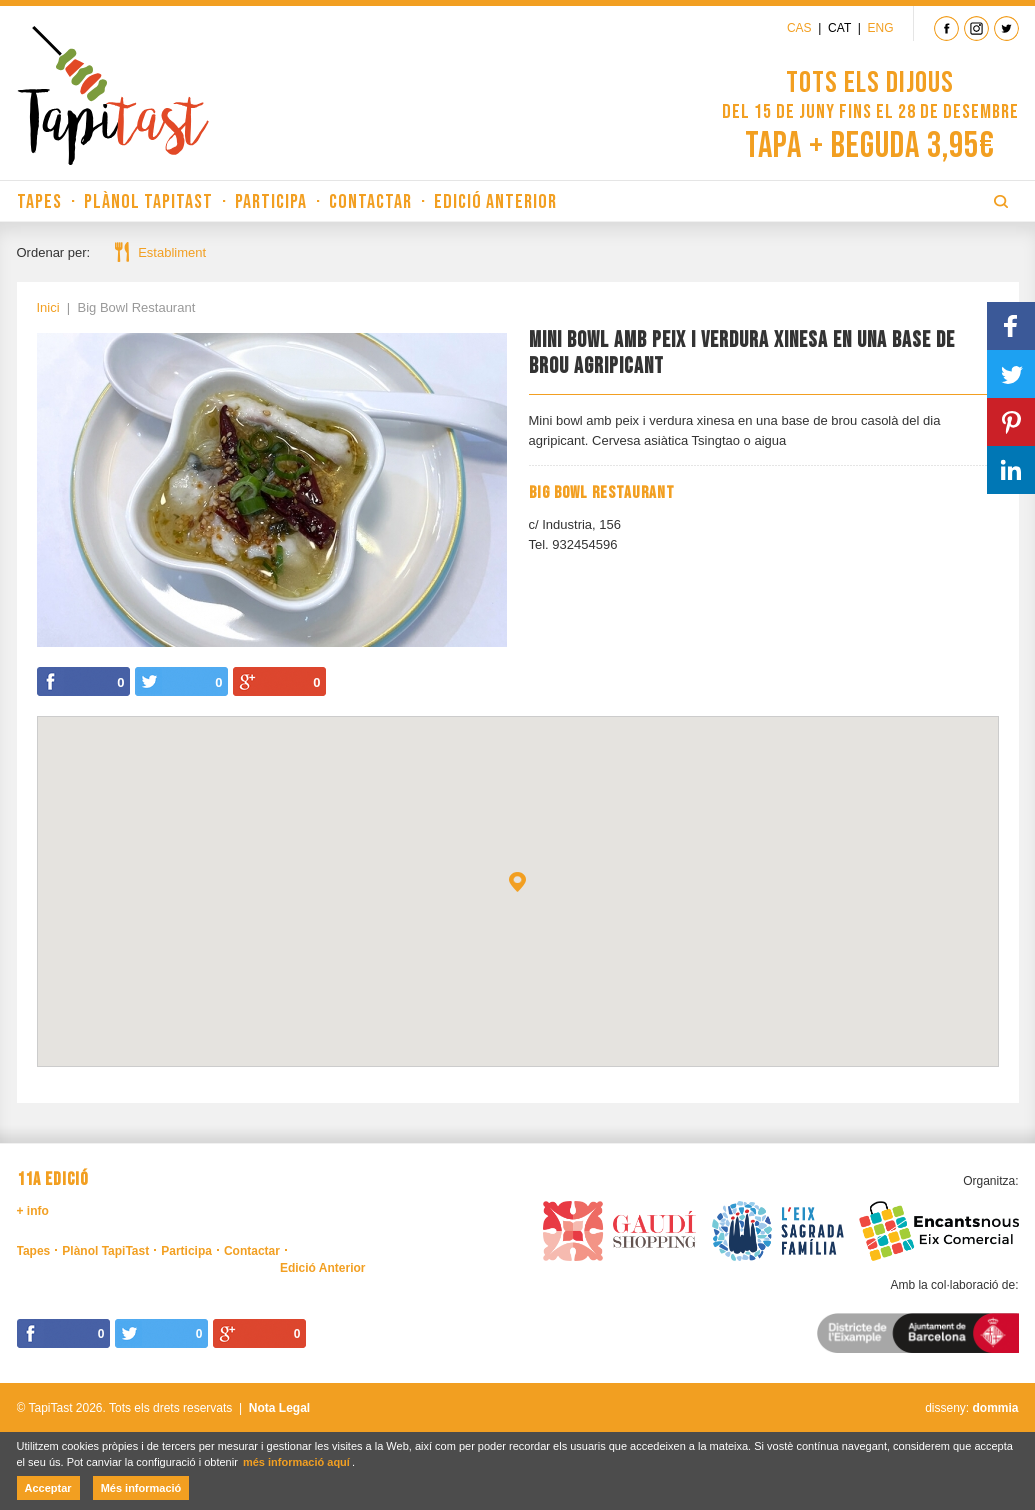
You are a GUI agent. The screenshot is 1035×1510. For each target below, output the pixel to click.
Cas (799, 28)
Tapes (39, 202)
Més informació (141, 1488)
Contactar (370, 202)
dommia (995, 1408)
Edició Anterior (495, 202)
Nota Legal (279, 1408)
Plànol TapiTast (148, 202)
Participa (271, 202)
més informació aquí (296, 1462)
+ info (33, 1211)
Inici (48, 307)
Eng (880, 28)
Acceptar (48, 1488)
